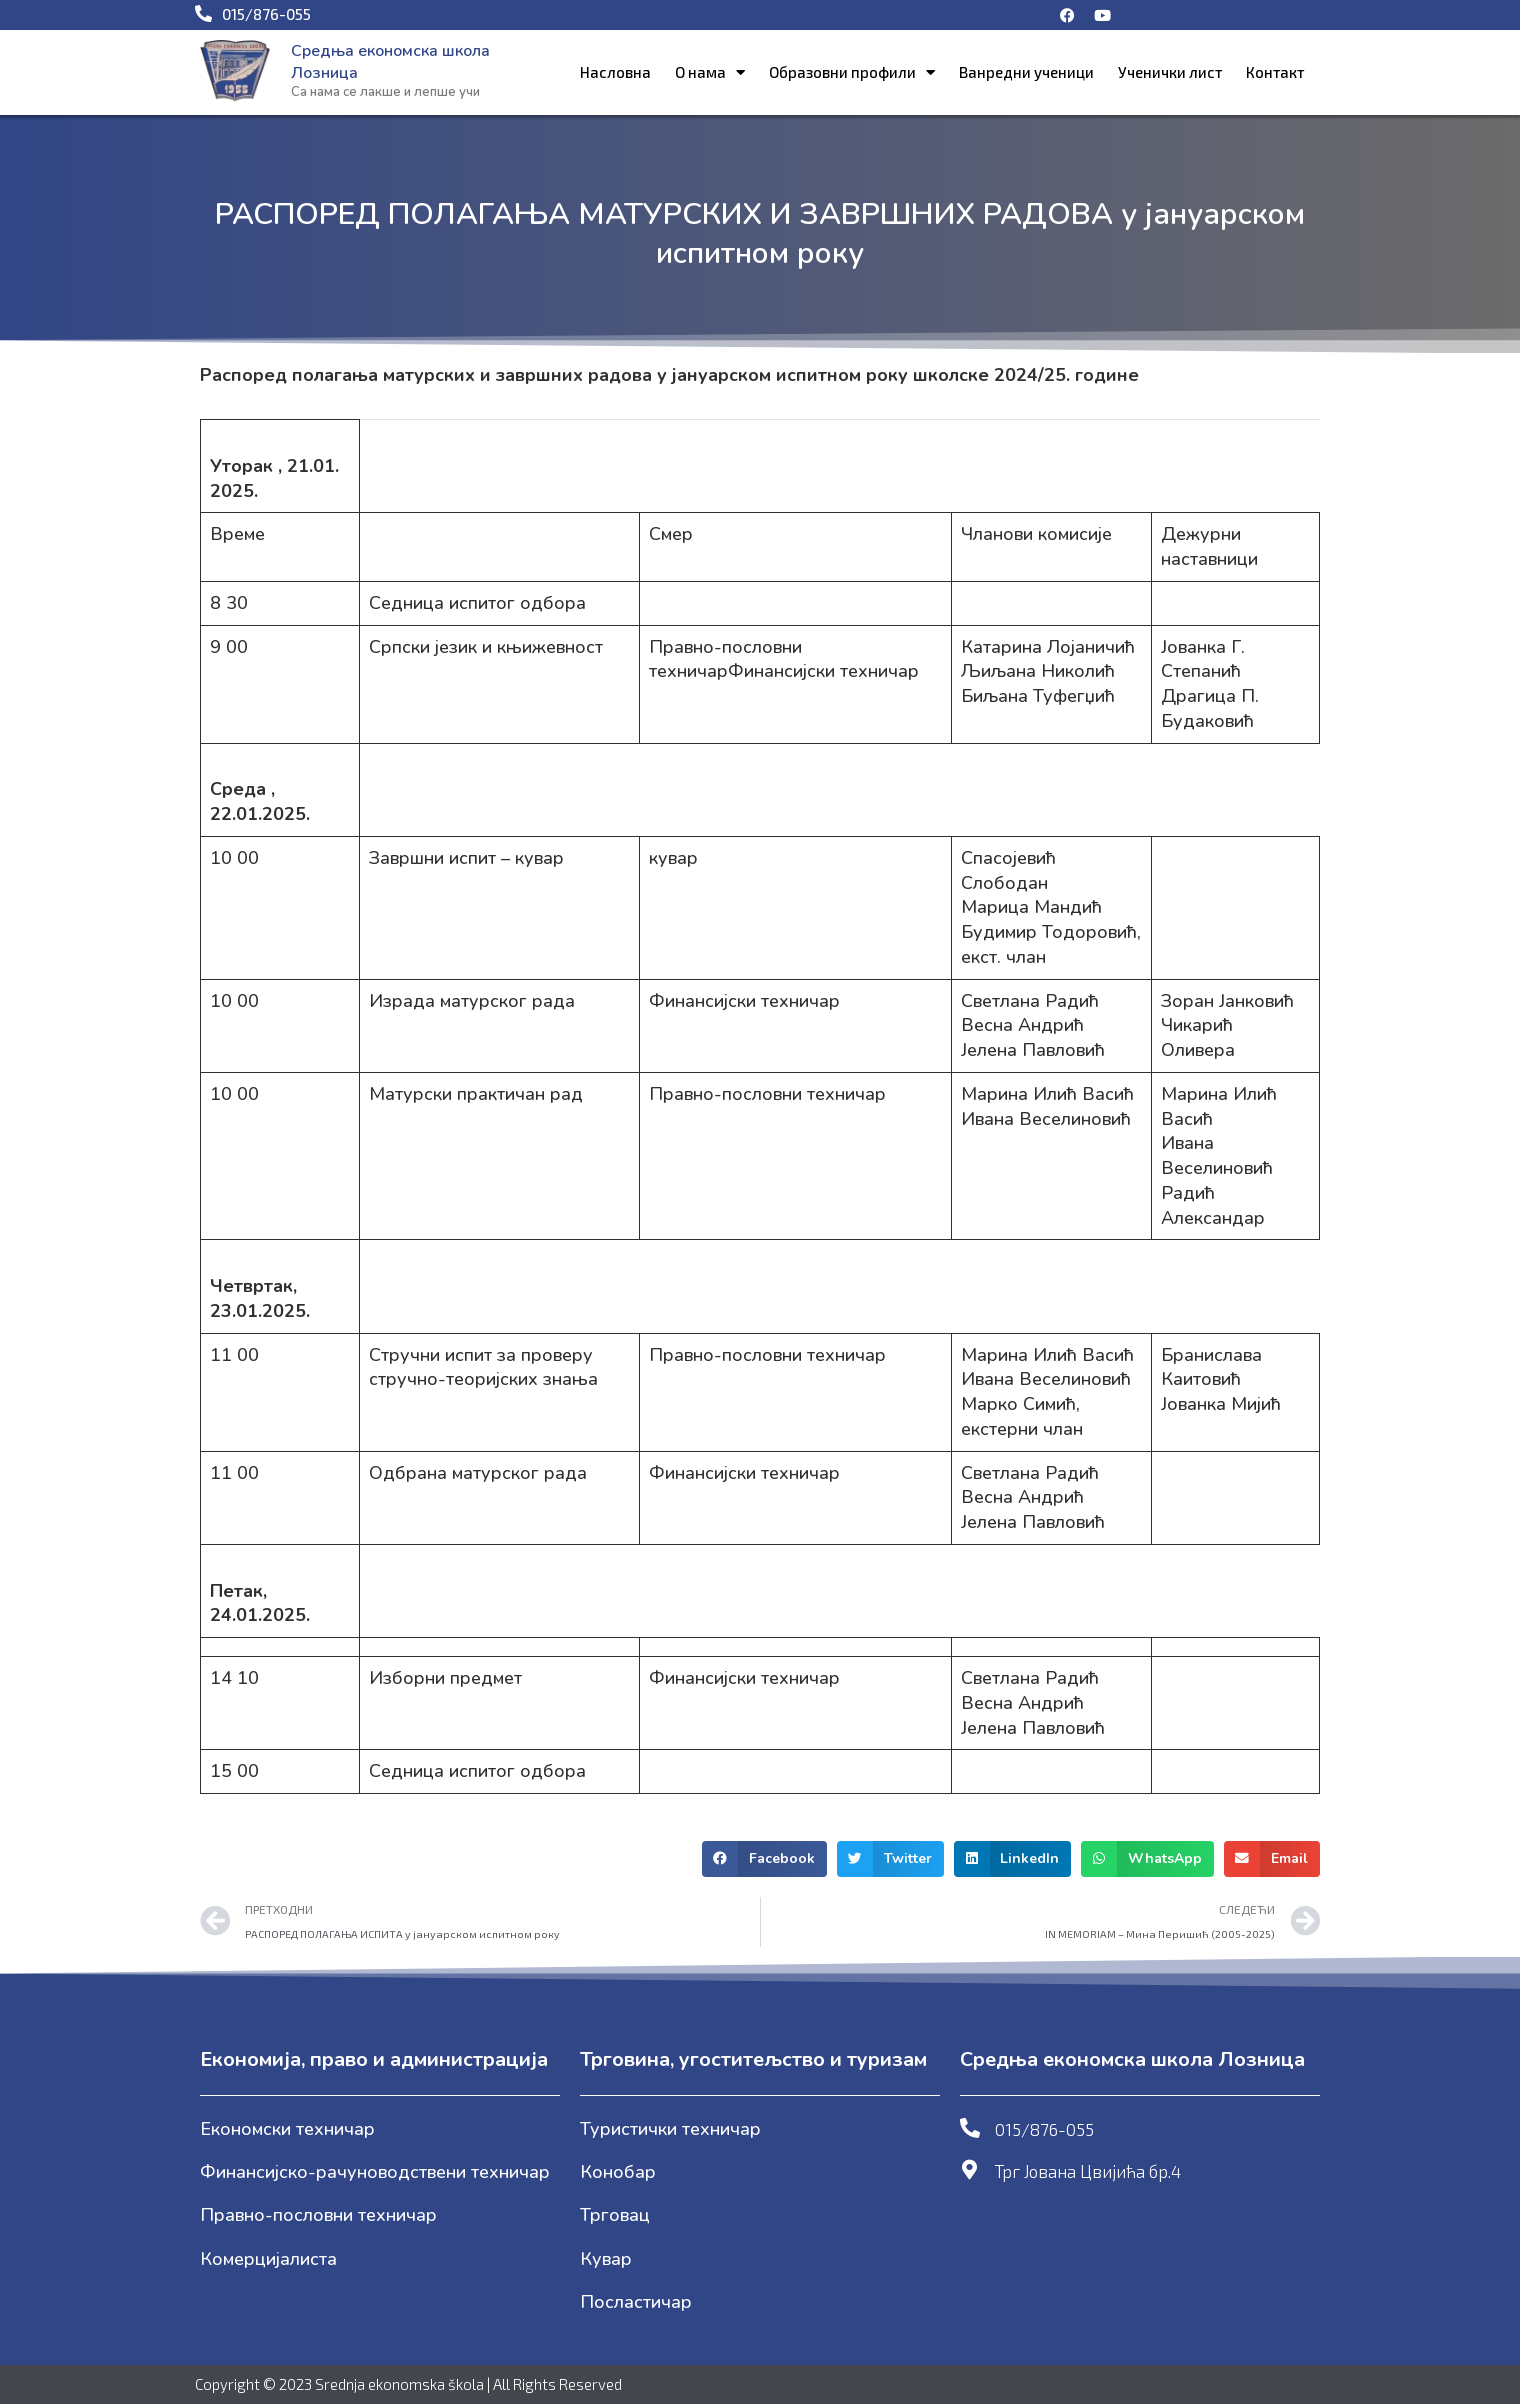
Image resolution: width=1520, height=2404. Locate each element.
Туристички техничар (670, 2129)
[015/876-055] (970, 2128)
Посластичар (636, 2302)
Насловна (615, 72)
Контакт (1275, 72)
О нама (710, 72)
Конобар (618, 2172)
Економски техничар (287, 2129)
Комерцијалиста (268, 2259)
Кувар (606, 2259)
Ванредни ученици (1026, 72)
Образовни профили (852, 72)
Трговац (615, 2215)
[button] (764, 1859)
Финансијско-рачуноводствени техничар (375, 2172)
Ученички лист (1170, 72)
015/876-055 (1044, 2129)
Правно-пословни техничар (318, 2215)
